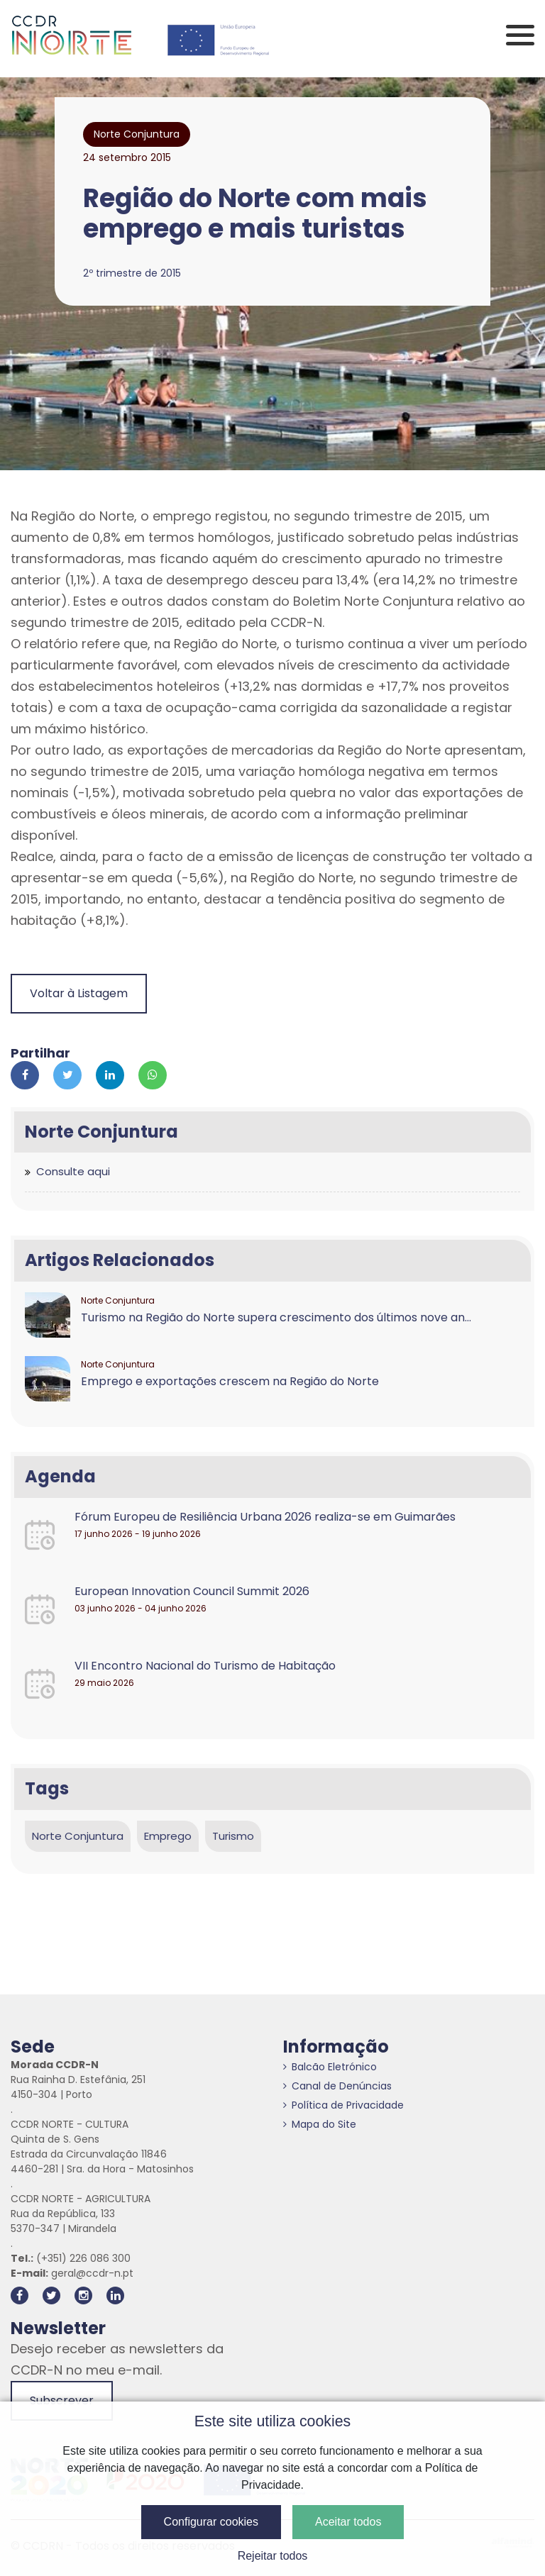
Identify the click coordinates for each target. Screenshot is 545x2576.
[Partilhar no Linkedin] (110, 1075)
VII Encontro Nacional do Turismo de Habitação (205, 1666)
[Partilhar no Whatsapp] (152, 1075)
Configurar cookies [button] (211, 2522)
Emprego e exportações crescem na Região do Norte (230, 1381)
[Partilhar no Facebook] (25, 1075)
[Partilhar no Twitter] (67, 1075)
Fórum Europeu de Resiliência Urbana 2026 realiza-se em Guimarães (265, 1517)
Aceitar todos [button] (348, 2522)
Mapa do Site (319, 2124)
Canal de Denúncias (337, 2086)
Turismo (233, 1835)
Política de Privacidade (343, 2105)
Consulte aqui (73, 1171)
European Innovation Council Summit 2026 (192, 1591)
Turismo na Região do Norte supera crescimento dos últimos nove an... (276, 1317)
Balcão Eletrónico (330, 2067)
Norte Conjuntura (77, 1835)
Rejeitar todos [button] (273, 2556)
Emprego (168, 1835)
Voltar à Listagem (79, 993)
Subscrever (62, 2400)
